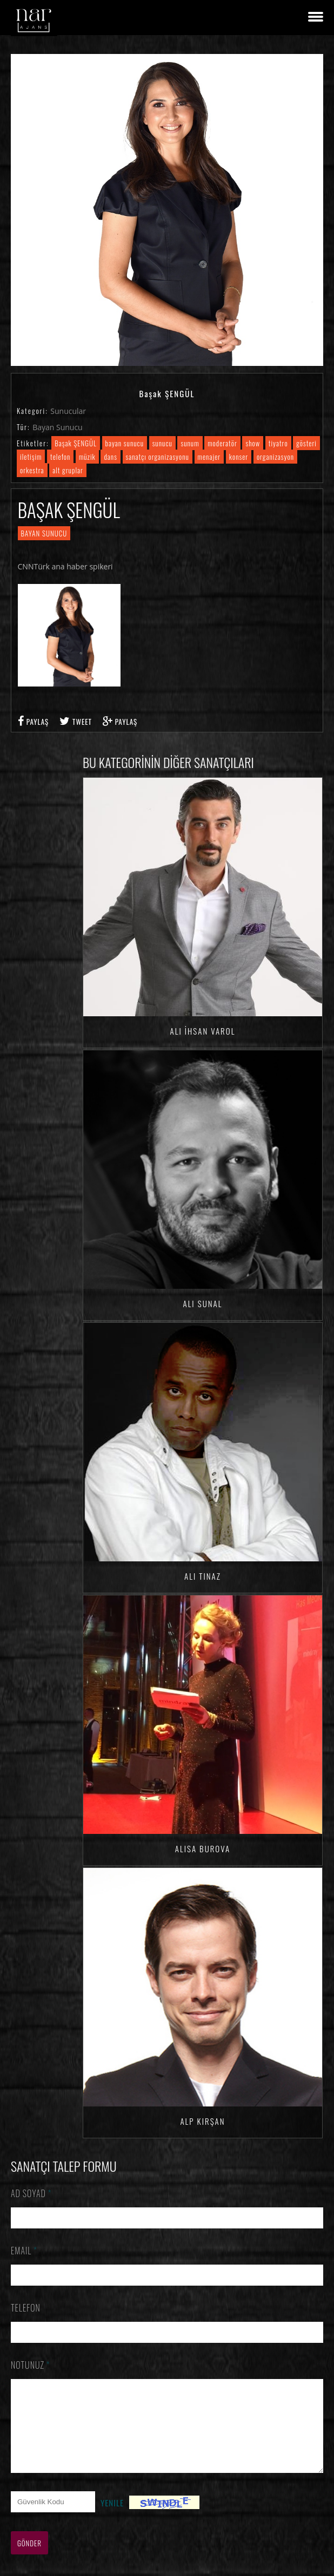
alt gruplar (67, 470)
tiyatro (278, 443)
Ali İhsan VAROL (203, 1031)
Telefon (26, 2307)
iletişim (31, 456)
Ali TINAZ (202, 1576)
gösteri (306, 443)
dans (110, 456)
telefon (60, 456)
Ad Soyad (31, 2193)
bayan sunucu (124, 443)
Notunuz (30, 2364)
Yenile (112, 2519)
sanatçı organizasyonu (157, 456)
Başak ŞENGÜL (76, 443)
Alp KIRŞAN (202, 2121)
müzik (87, 456)
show (252, 443)
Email (24, 2250)
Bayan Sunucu (57, 427)
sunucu (162, 443)
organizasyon (275, 456)
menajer (209, 456)
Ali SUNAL (202, 1303)
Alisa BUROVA (202, 1848)
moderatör (222, 443)
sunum (190, 443)
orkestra (32, 470)
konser (238, 456)
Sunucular (68, 411)
